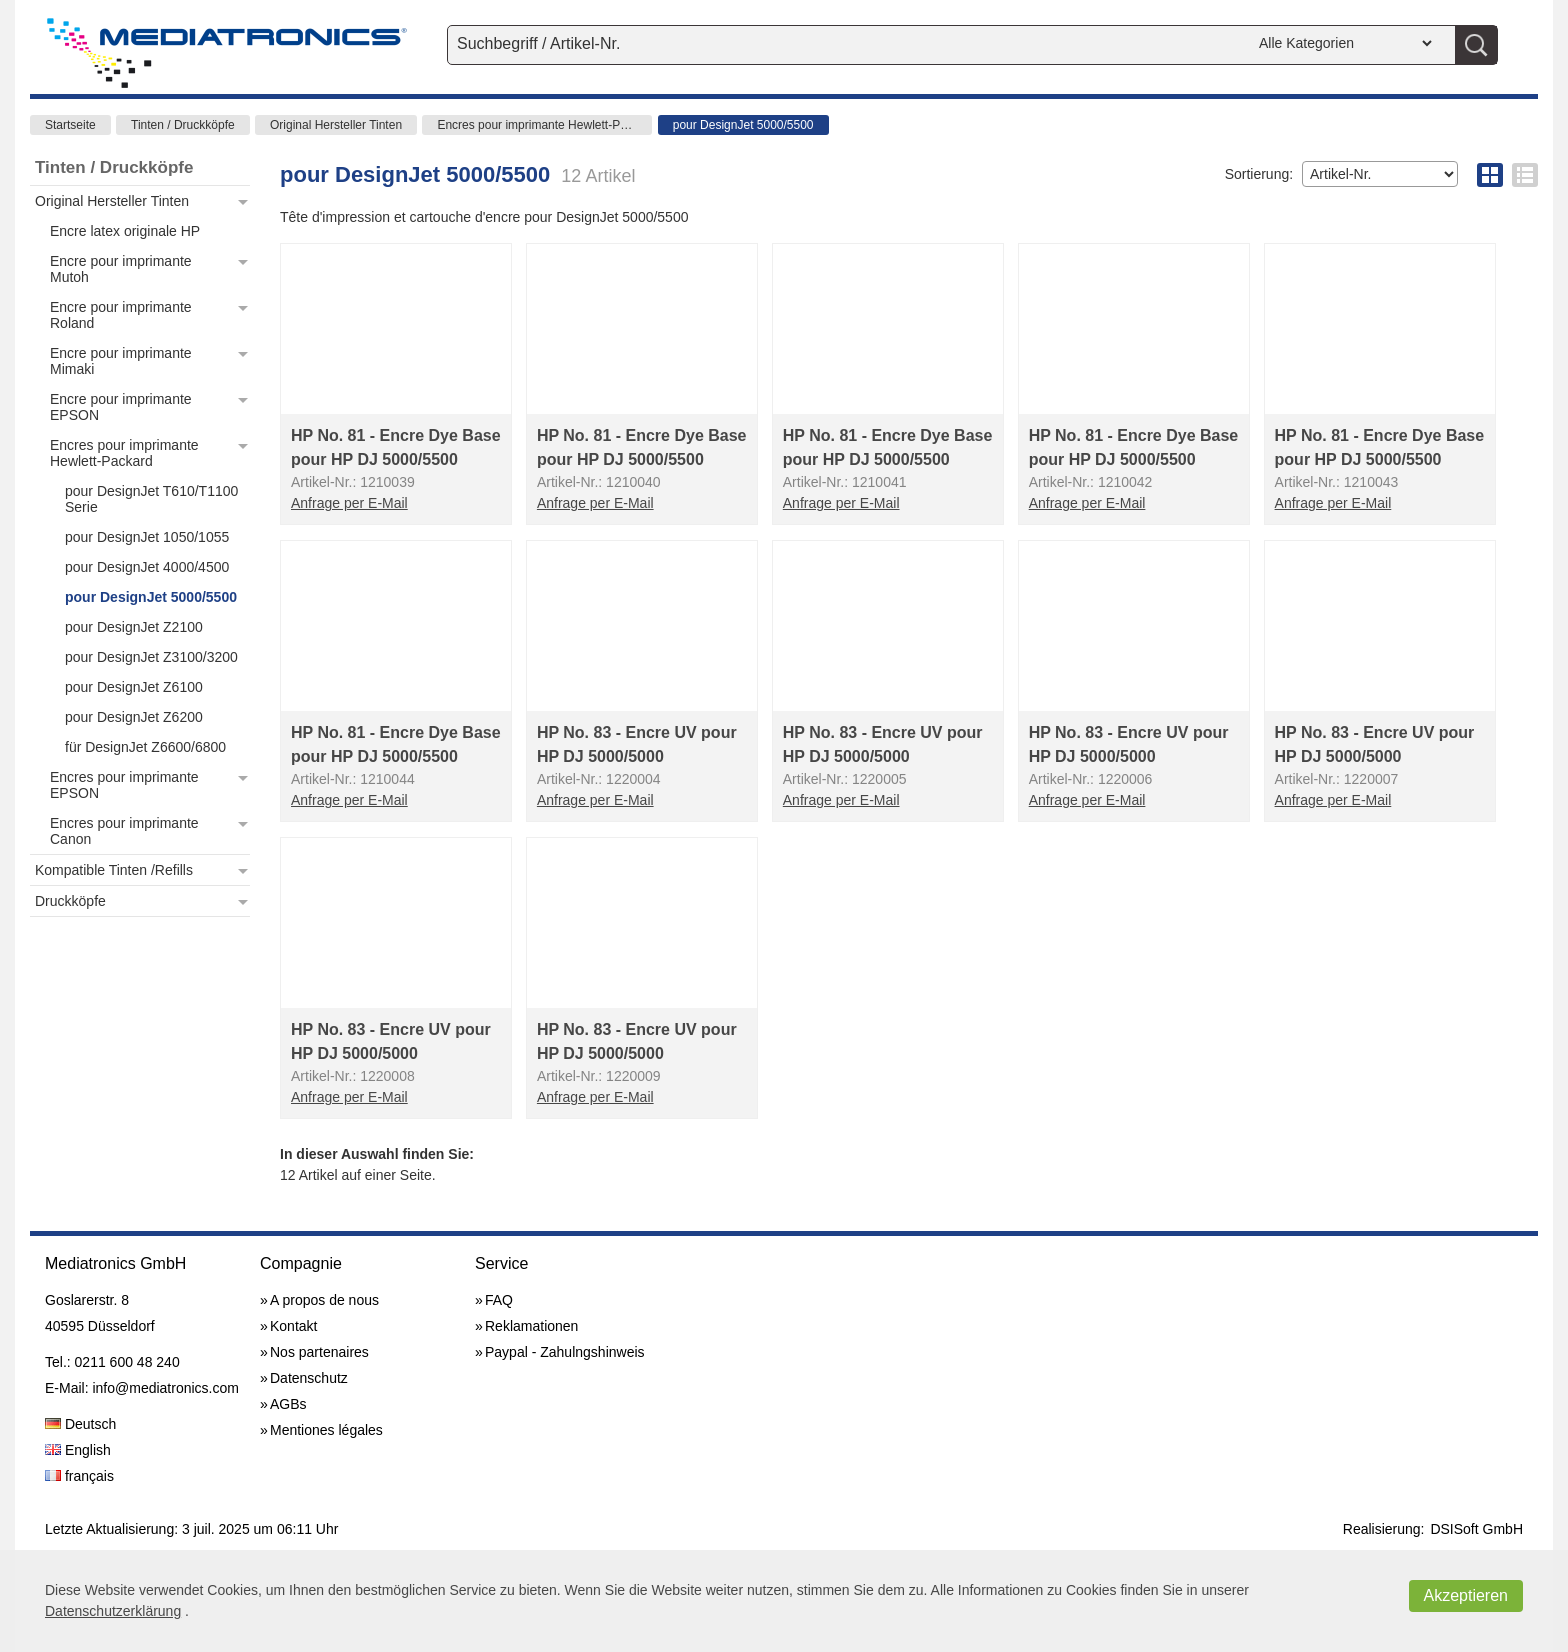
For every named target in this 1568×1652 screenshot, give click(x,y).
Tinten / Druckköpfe (183, 125)
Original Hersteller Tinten (336, 125)
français (79, 1476)
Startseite (70, 125)
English (78, 1450)
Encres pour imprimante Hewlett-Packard (544, 125)
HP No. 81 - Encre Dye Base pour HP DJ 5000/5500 (396, 447)
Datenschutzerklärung (113, 1611)
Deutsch (80, 1424)
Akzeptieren (1466, 1595)
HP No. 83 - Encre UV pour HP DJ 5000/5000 (637, 744)
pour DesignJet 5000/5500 (743, 125)
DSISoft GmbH (1476, 1529)
